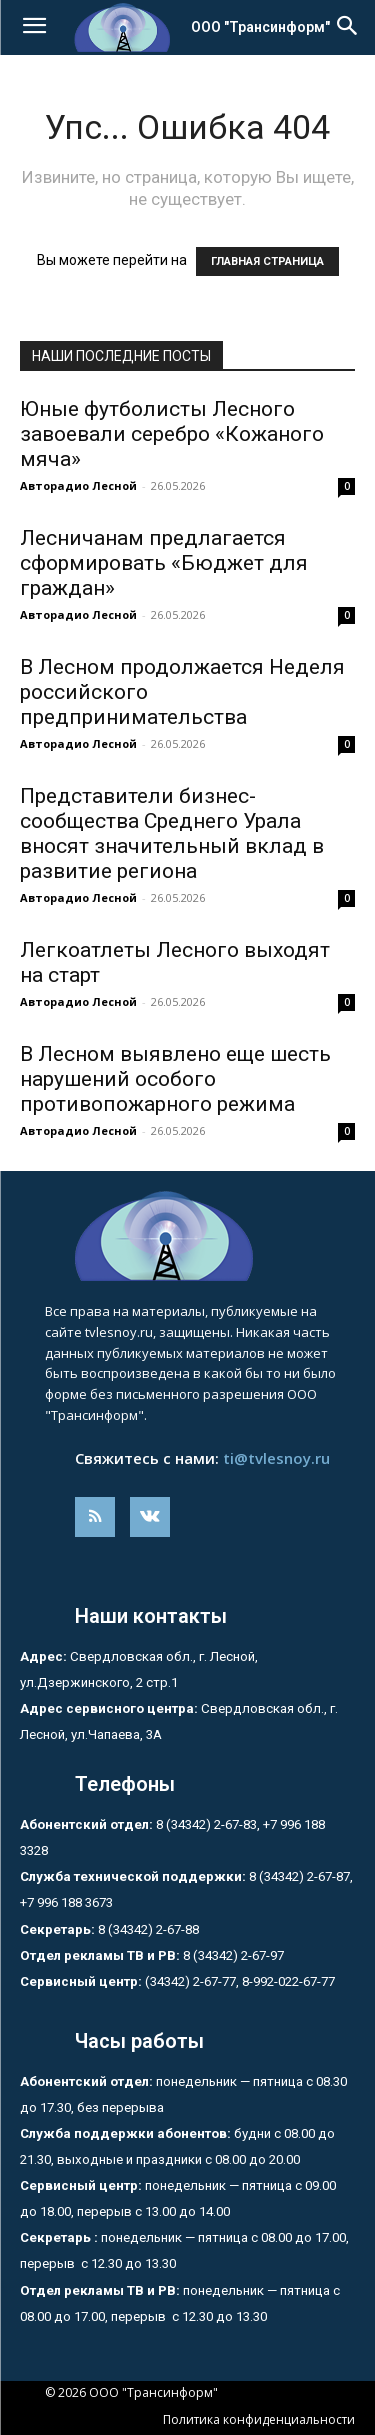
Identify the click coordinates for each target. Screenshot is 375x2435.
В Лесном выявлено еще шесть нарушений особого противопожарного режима (175, 1079)
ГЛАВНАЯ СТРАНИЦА (267, 261)
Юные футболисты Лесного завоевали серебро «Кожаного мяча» (172, 434)
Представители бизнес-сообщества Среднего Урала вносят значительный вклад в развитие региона (172, 833)
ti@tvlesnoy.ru (276, 1458)
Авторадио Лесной (78, 485)
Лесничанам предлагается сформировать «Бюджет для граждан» (164, 563)
